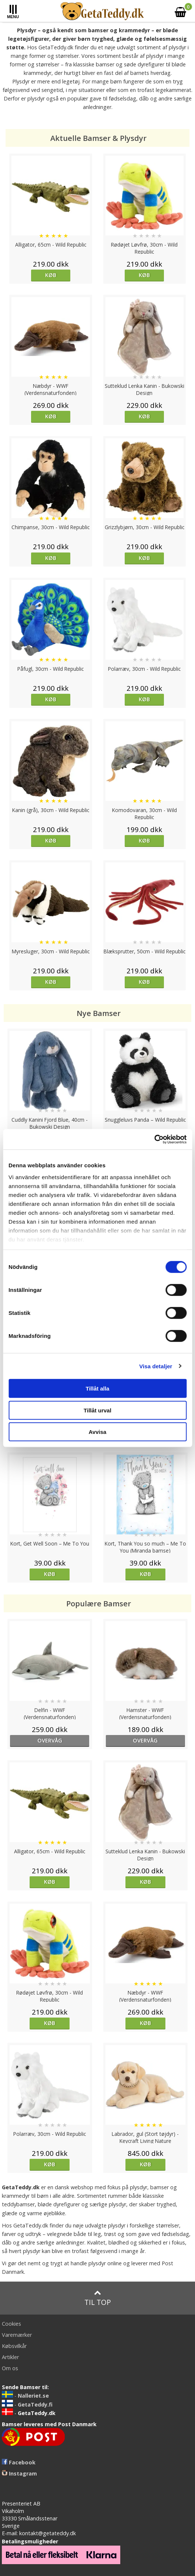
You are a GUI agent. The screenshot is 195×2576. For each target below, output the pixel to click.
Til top (97, 2298)
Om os (10, 2368)
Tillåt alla (98, 1388)
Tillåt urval (97, 1410)
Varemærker (17, 2334)
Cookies (11, 2323)
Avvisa (98, 1432)
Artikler (10, 2357)
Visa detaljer (155, 1366)
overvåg (49, 1740)
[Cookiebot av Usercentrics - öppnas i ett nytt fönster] (154, 1139)
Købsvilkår (14, 2345)
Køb (50, 274)
